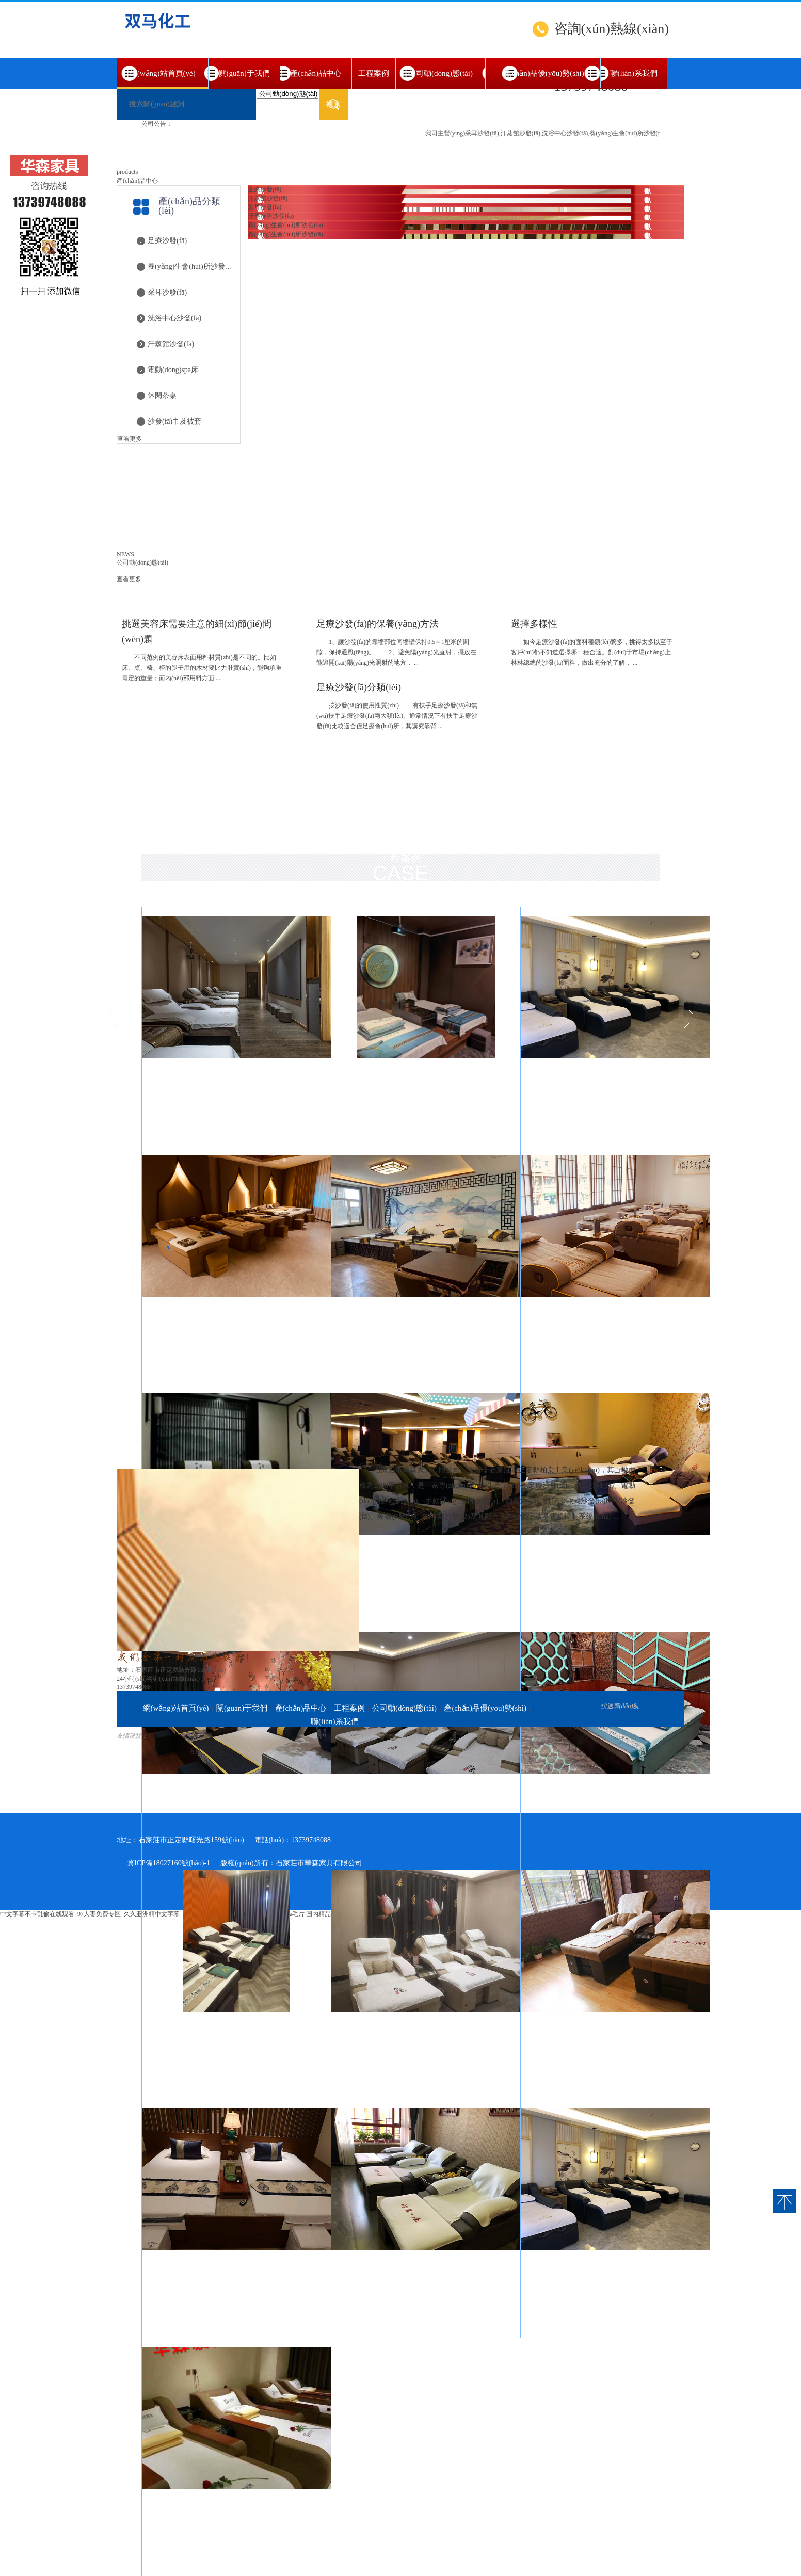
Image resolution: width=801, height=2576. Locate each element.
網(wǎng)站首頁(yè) (162, 79)
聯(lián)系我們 (634, 73)
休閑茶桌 (162, 395)
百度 (195, 1751)
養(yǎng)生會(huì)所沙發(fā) (190, 266)
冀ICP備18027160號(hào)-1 (168, 1863)
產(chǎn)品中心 (316, 73)
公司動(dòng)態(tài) (440, 73)
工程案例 (373, 73)
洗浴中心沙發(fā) (174, 318)
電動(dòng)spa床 (173, 370)
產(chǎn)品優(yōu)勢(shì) (543, 73)
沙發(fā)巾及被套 (174, 421)
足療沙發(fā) (167, 241)
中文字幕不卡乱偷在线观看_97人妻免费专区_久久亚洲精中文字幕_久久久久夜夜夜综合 (119, 1914)
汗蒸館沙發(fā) (171, 344)
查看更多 (129, 438)
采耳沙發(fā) (167, 292)
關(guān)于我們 (244, 73)
